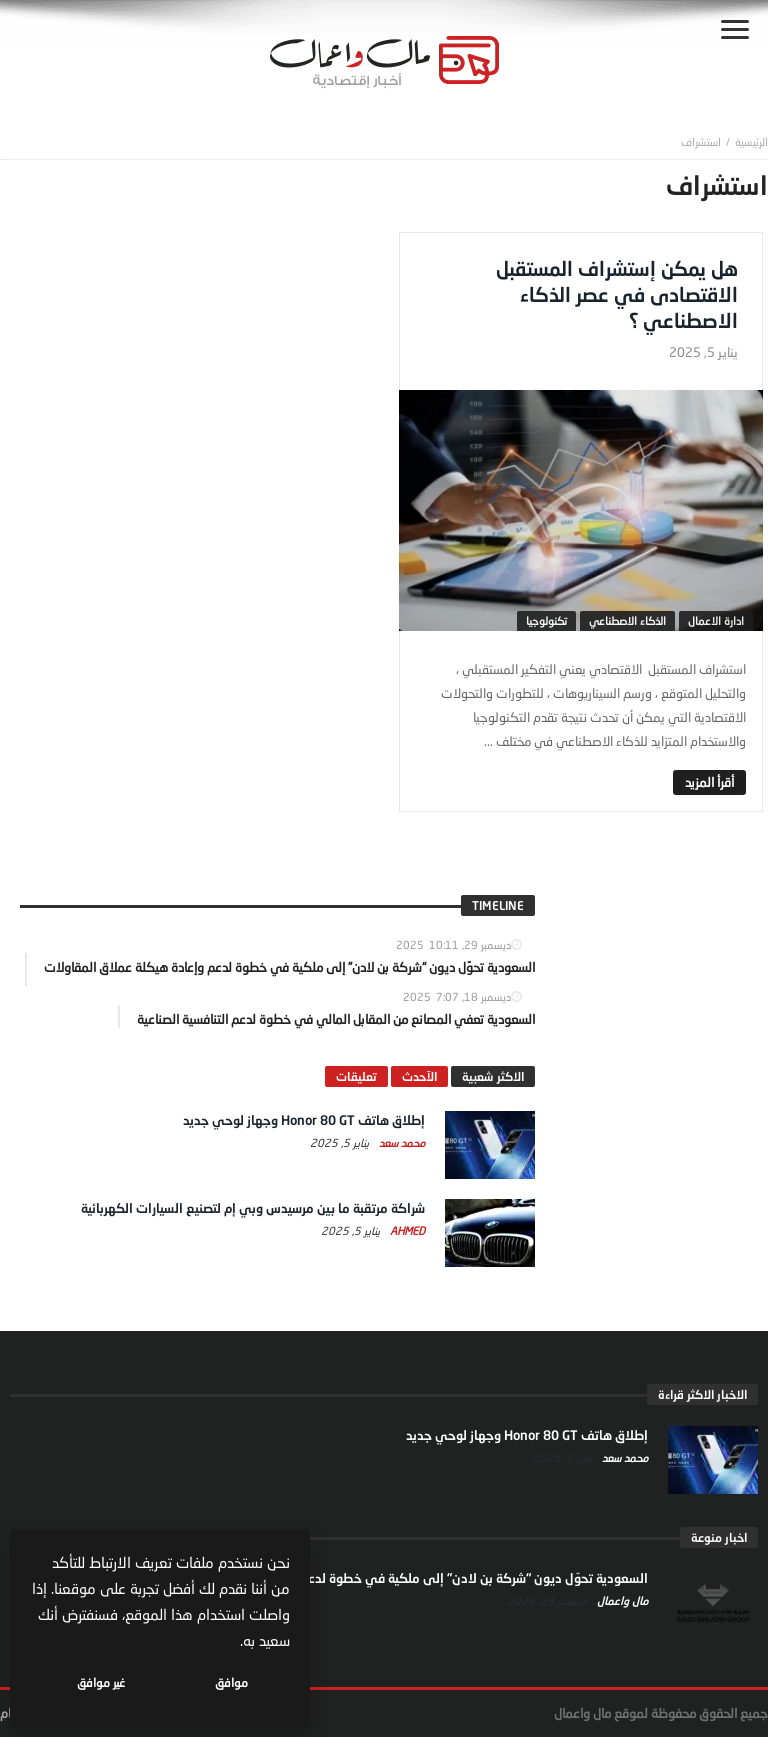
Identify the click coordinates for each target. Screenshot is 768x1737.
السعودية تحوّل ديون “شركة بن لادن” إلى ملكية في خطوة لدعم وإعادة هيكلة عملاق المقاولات (388, 1578)
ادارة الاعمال (716, 620)
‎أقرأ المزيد (709, 782)
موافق (231, 1682)
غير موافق (101, 1682)
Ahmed (406, 1230)
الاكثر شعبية (493, 1076)
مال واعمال (621, 1600)
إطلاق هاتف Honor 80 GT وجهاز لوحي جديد (304, 1120)
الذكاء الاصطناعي (627, 620)
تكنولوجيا (546, 620)
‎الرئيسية (751, 141)
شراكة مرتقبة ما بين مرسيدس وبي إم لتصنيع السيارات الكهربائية (253, 1208)
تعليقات (356, 1076)
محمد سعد (400, 1142)
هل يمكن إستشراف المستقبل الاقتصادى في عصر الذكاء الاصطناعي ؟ (617, 294)
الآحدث (419, 1076)
